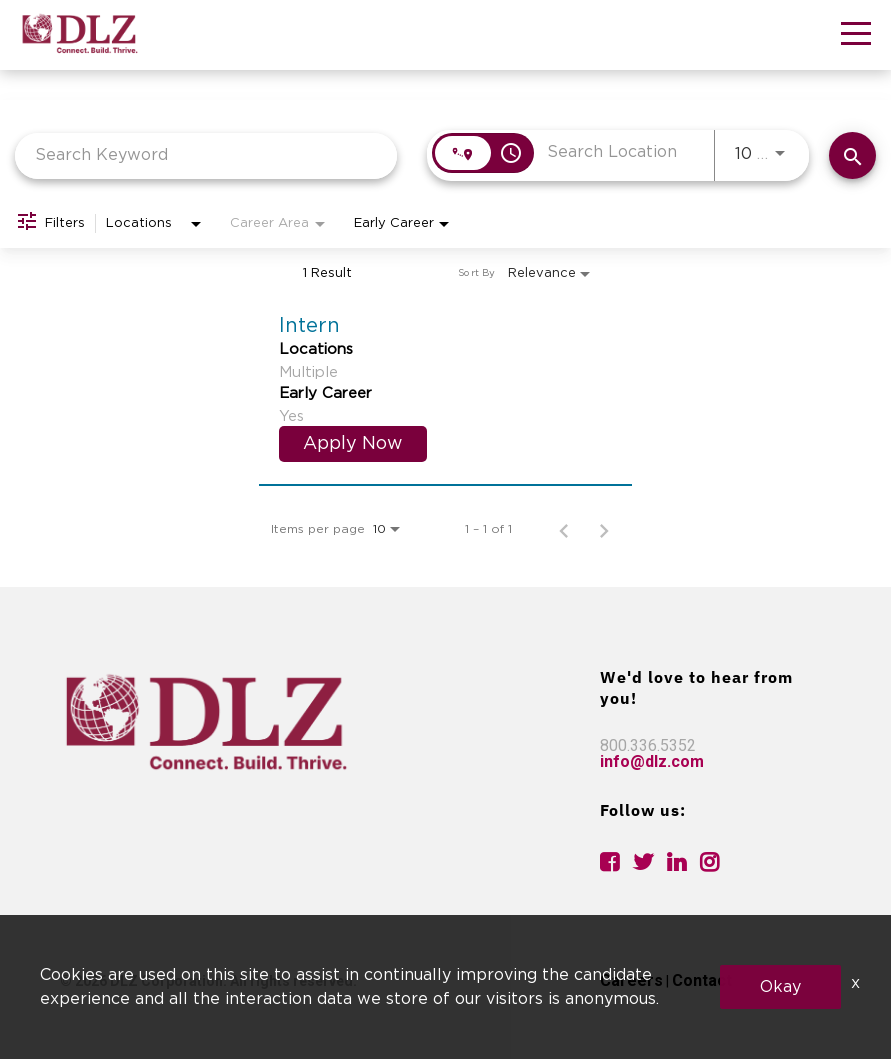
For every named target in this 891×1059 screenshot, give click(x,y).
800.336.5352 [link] (648, 745)
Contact (702, 980)
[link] (445, 386)
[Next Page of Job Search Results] (604, 529)
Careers (631, 980)
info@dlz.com (652, 761)
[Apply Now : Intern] (353, 444)
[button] (856, 37)
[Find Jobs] (852, 155)
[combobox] (206, 155)
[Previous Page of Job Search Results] (564, 529)
